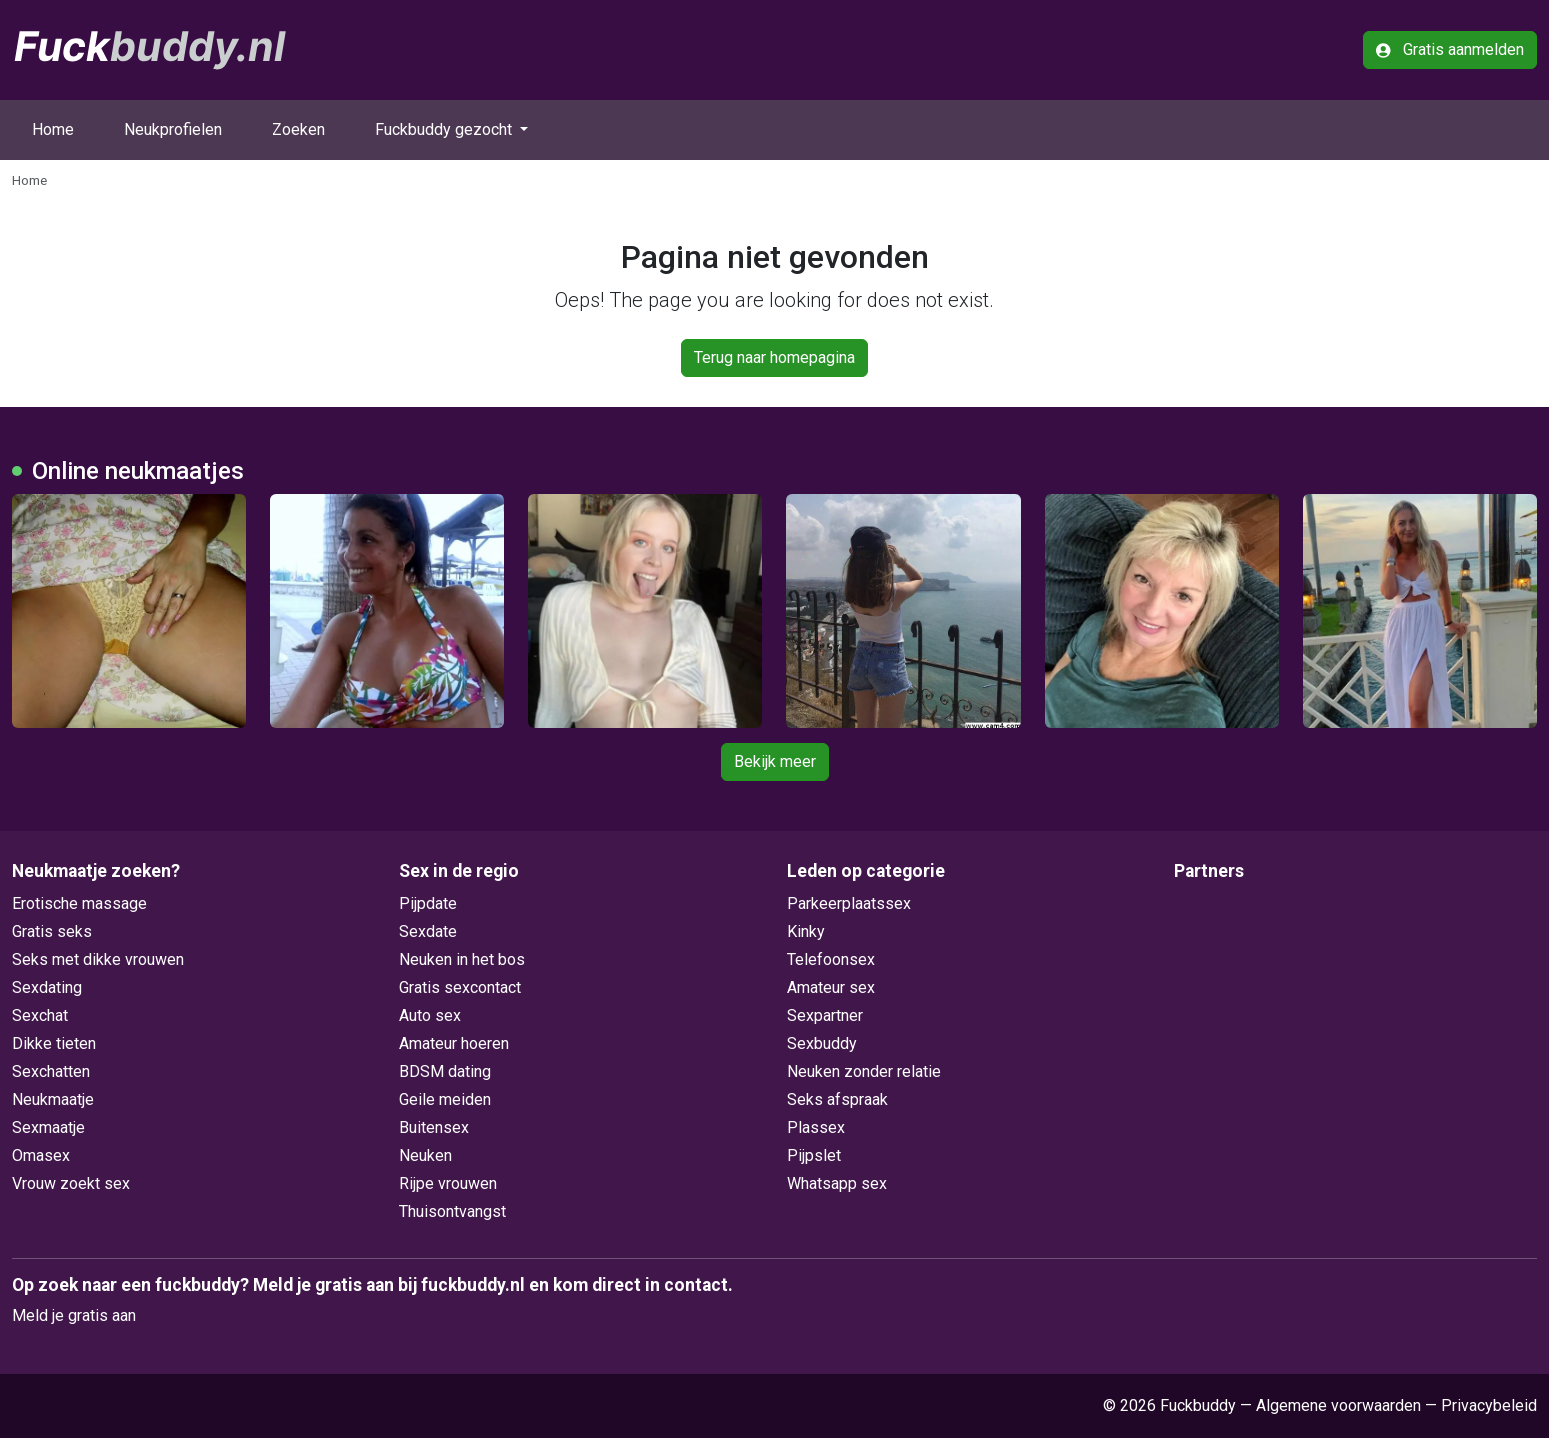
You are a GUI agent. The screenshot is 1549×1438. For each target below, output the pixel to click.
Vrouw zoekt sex (71, 1183)
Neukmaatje (53, 1099)
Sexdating (47, 987)
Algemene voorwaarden (1338, 1405)
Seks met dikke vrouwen (98, 959)
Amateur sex (831, 987)
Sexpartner (825, 1015)
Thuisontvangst (452, 1211)
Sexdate (428, 931)
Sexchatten (51, 1071)
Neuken (425, 1155)
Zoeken (298, 129)
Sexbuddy (822, 1043)
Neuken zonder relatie (864, 1071)
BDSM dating (445, 1071)
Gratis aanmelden (1450, 49)
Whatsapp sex (837, 1183)
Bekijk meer (775, 761)
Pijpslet (814, 1155)
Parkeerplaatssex (849, 903)
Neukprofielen (173, 129)
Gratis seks (52, 931)
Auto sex (430, 1015)
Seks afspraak (837, 1099)
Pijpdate (428, 903)
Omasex (41, 1155)
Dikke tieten (54, 1043)
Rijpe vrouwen (448, 1183)
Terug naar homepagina (774, 357)
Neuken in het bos (462, 959)
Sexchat (40, 1015)
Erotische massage (79, 903)
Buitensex (434, 1127)
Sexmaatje (48, 1127)
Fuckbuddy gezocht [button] (445, 129)
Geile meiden (445, 1099)
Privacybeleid (1489, 1405)
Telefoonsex (831, 959)
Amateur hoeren (454, 1043)
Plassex (816, 1127)
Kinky (806, 931)
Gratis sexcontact (460, 987)
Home (53, 129)
